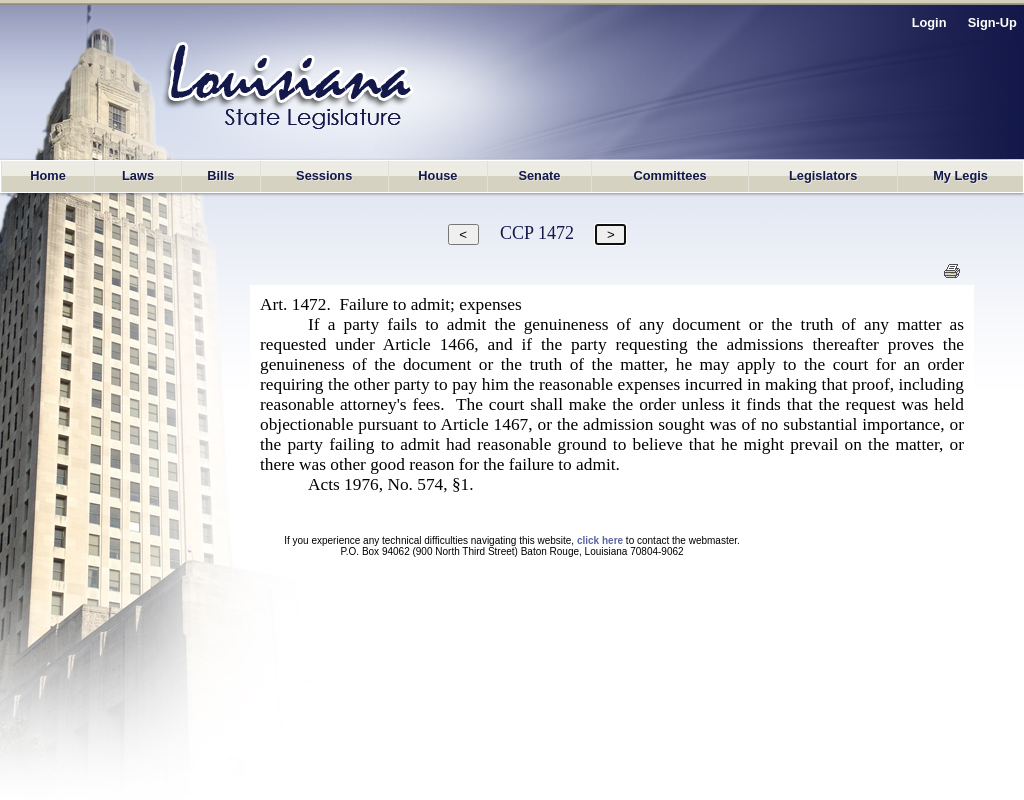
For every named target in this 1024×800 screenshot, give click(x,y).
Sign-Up (992, 22)
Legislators (823, 175)
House (437, 175)
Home (48, 175)
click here (600, 540)
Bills (220, 175)
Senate (539, 175)
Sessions (324, 175)
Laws (138, 175)
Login (929, 22)
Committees (669, 175)
